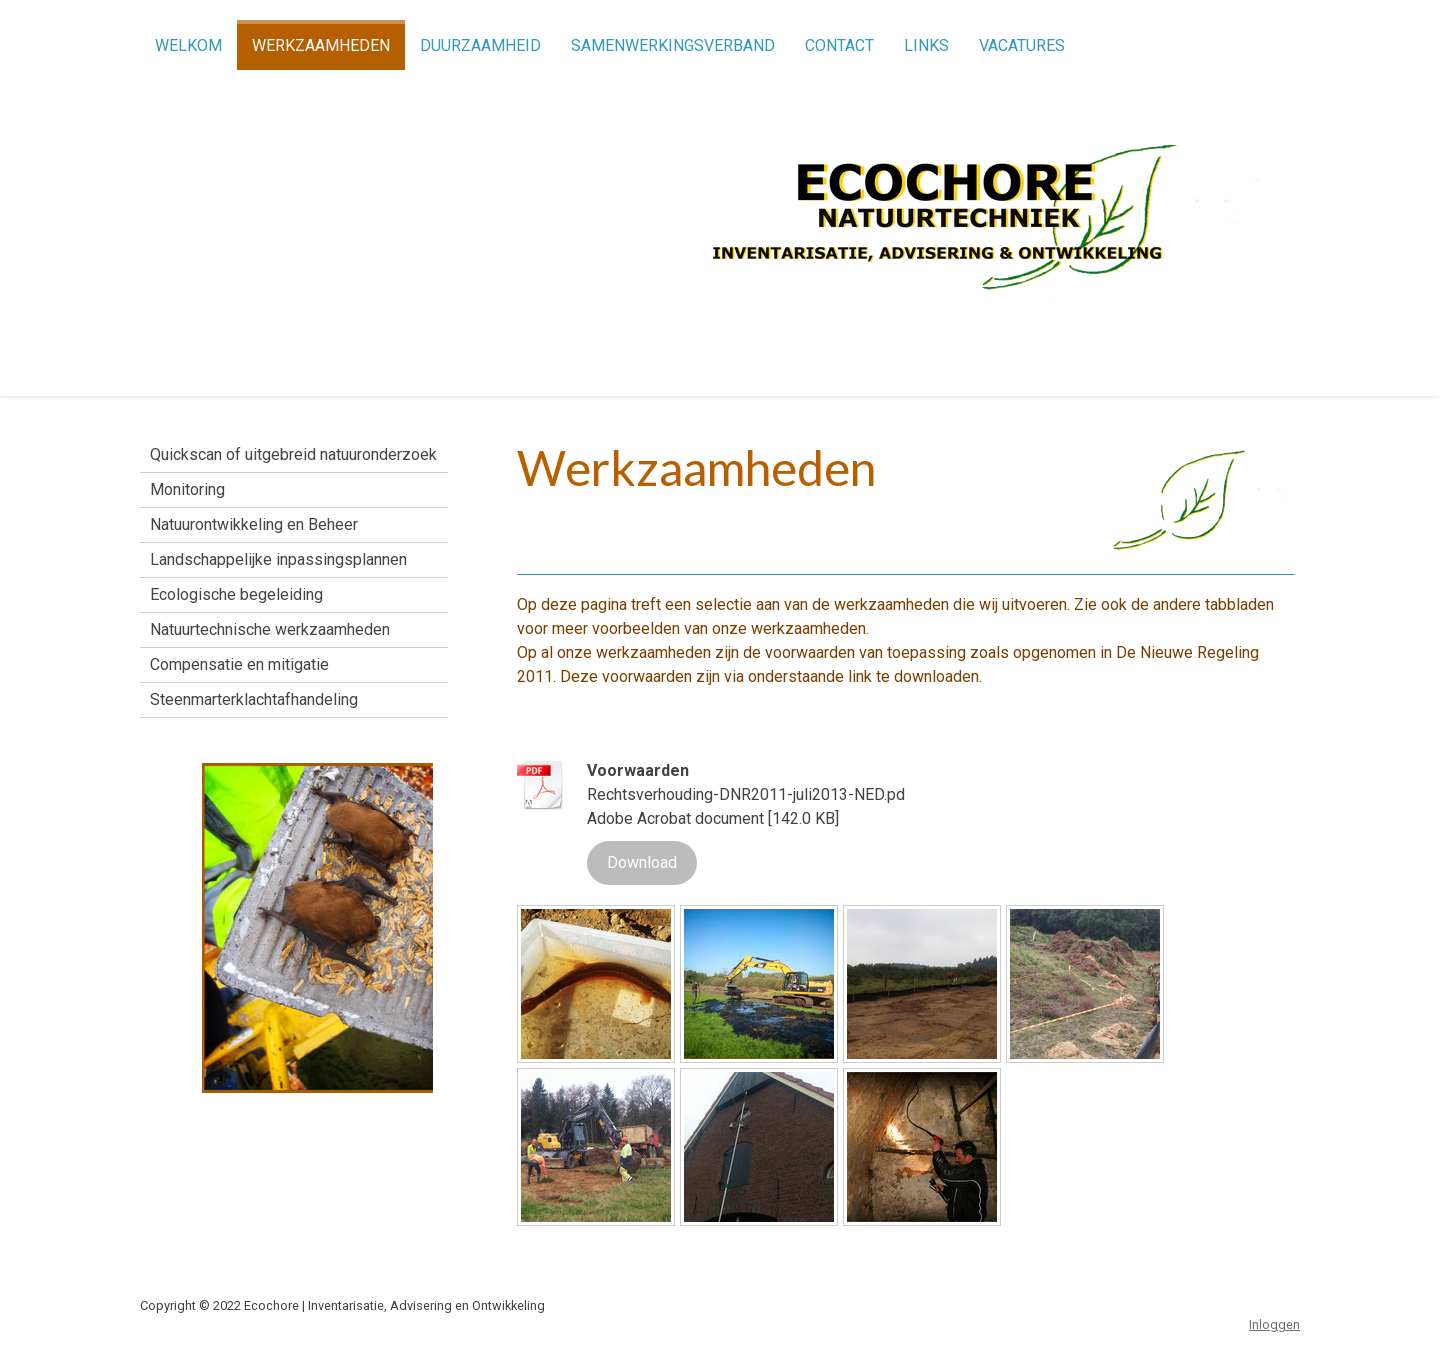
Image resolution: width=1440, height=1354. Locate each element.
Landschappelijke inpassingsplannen (278, 559)
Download (642, 862)
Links (926, 45)
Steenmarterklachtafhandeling (254, 699)
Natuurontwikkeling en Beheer (254, 524)
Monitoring (187, 489)
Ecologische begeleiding (236, 594)
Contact (839, 45)
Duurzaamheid (480, 45)
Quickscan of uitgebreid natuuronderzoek (293, 454)
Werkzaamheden (321, 45)
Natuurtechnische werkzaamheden (270, 629)
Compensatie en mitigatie (239, 664)
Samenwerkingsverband (673, 45)
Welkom (188, 45)
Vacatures (1022, 45)
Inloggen (1274, 1324)
